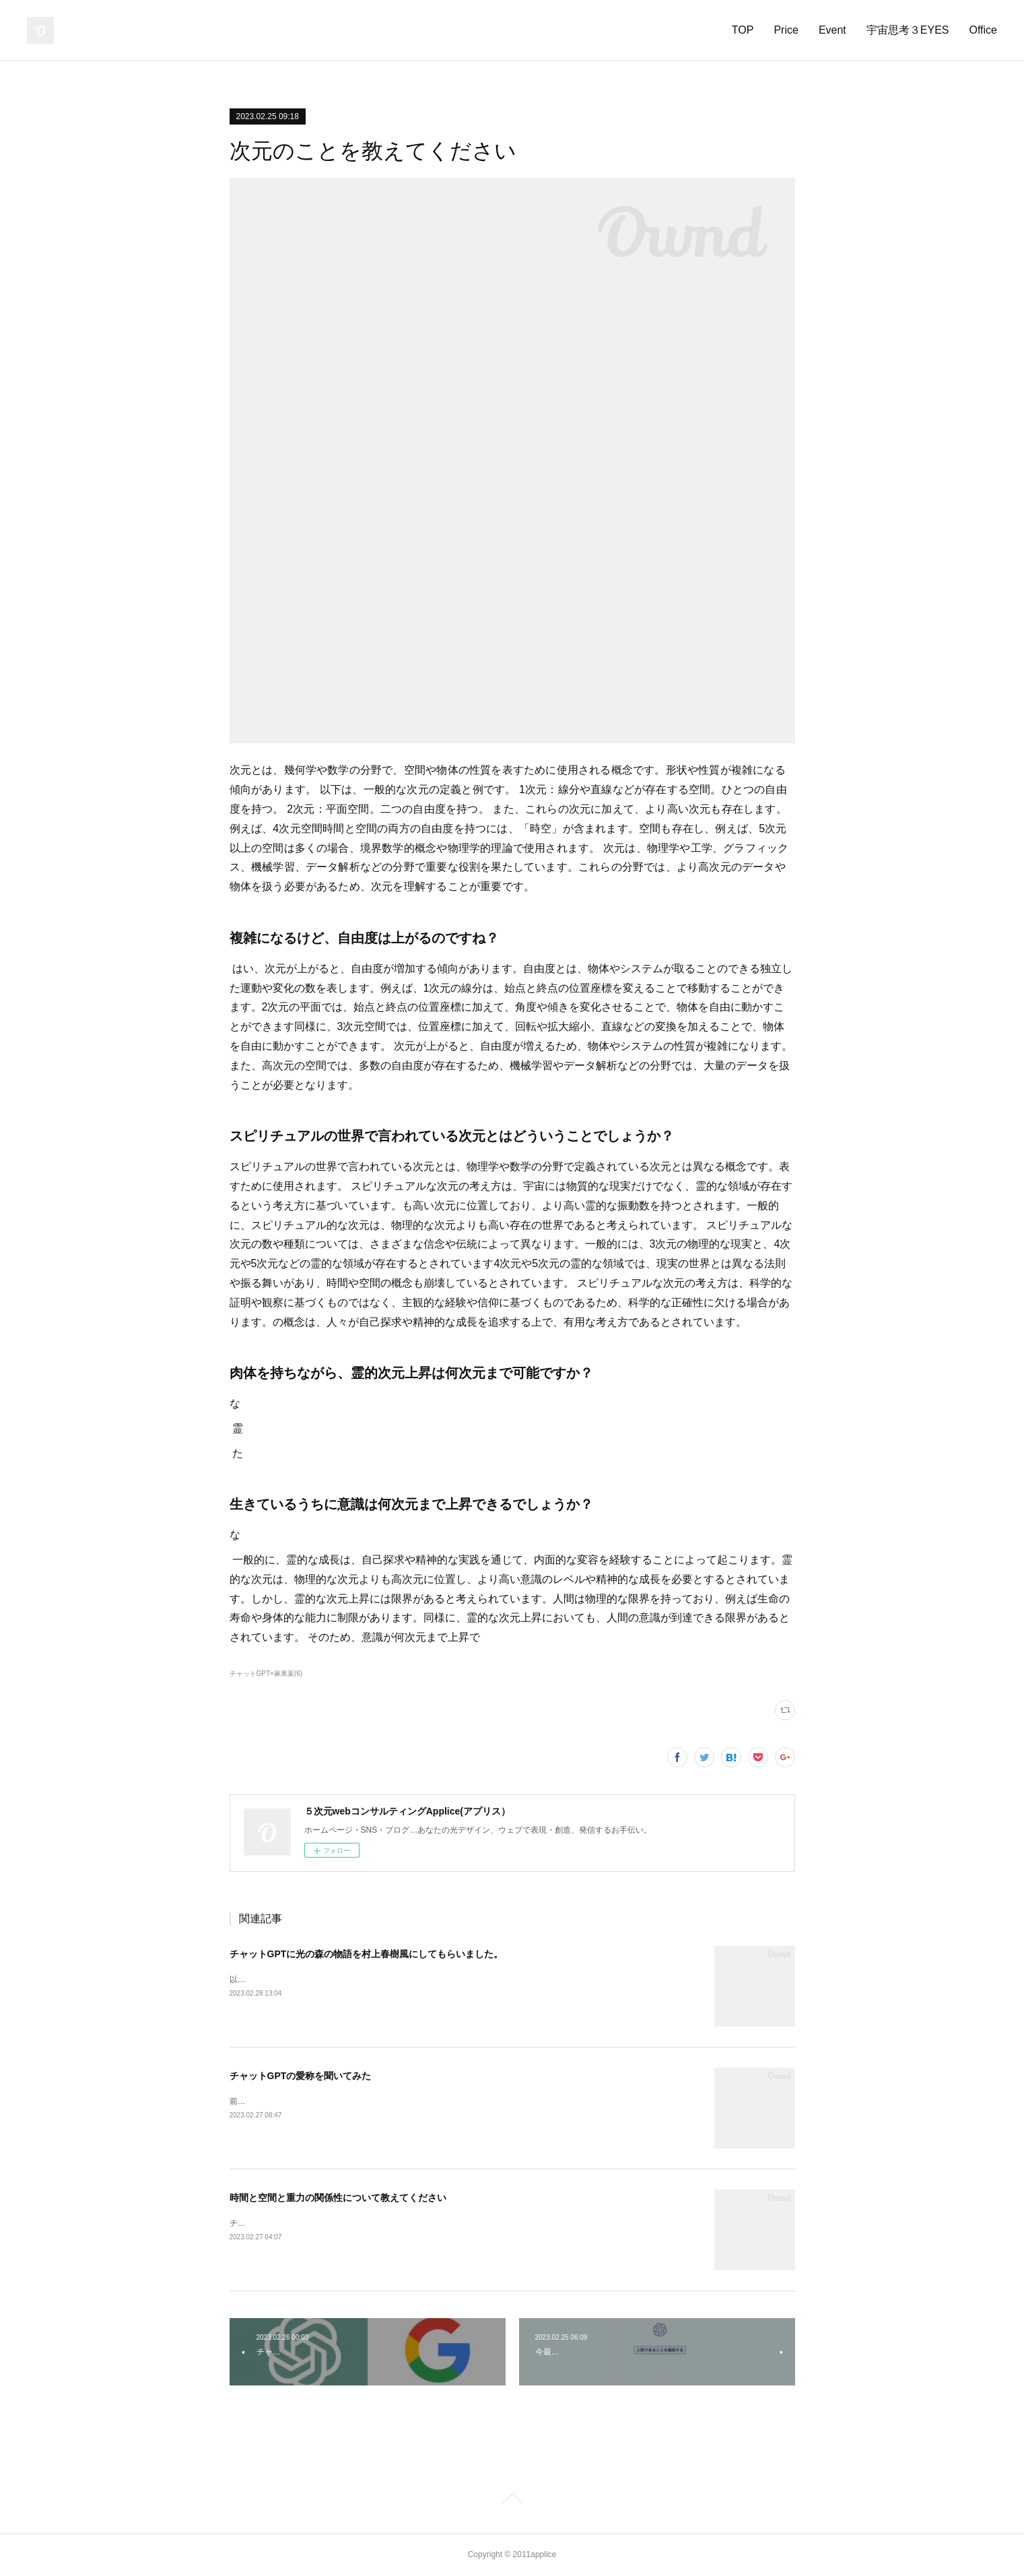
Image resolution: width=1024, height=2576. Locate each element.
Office (983, 30)
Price (786, 30)
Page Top (512, 2500)
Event (832, 30)
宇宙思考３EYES (907, 30)
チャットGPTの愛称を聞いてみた (301, 2075)
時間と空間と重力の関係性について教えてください (338, 2197)
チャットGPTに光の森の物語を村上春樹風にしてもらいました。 (367, 1953)
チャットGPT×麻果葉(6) (266, 1673)
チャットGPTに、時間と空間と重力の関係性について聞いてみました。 (359, 2223)
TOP (743, 30)
